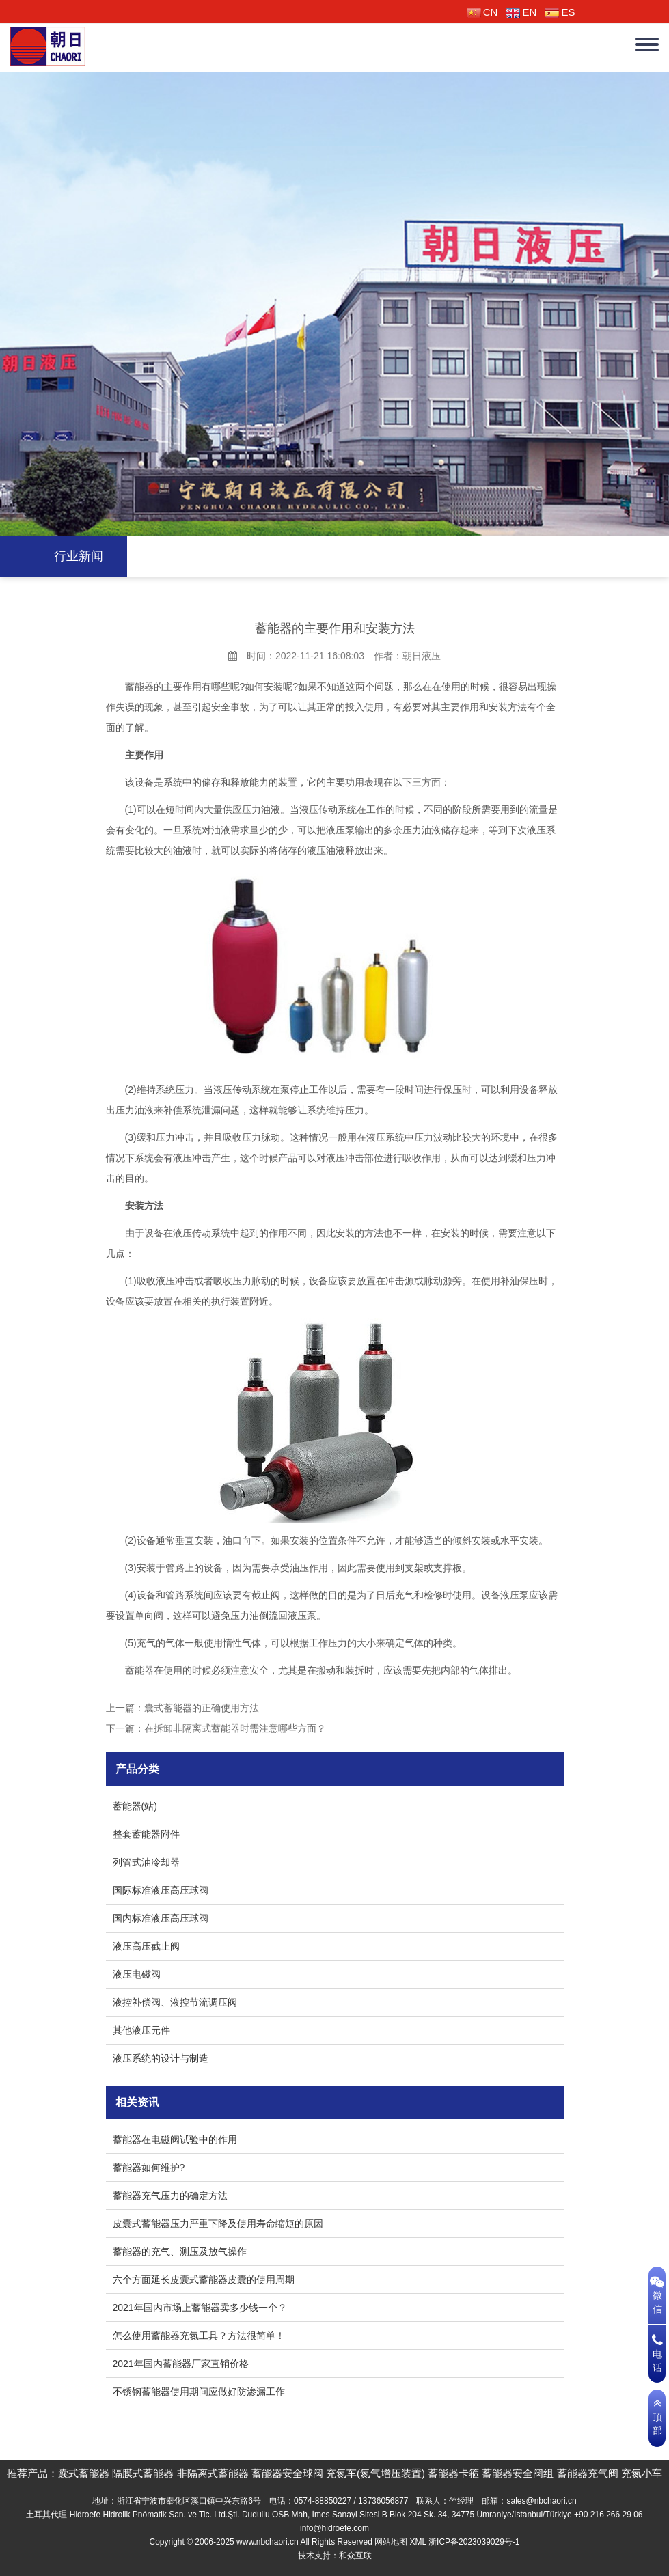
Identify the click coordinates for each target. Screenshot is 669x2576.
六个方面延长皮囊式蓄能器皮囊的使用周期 (204, 2279)
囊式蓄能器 (83, 2473)
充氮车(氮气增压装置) (375, 2473)
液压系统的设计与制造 (160, 2058)
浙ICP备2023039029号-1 (473, 2542)
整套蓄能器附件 (146, 1834)
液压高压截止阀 (146, 1946)
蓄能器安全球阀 (287, 2473)
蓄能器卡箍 (453, 2473)
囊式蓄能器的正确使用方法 (201, 1707)
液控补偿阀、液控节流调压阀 (175, 2002)
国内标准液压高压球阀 (160, 1918)
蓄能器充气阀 (587, 2473)
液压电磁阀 (137, 1974)
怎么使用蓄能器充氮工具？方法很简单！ (199, 2335)
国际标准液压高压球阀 (160, 1890)
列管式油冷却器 (146, 1862)
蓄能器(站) (135, 1806)
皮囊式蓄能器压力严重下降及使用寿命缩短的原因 (218, 2223)
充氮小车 (641, 2473)
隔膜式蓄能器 (143, 2473)
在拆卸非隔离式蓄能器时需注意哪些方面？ (235, 1728)
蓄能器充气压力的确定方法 (170, 2195)
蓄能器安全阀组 (518, 2473)
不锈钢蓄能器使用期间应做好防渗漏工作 (199, 2391)
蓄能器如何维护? (149, 2167)
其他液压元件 (141, 2030)
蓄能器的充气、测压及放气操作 (180, 2251)
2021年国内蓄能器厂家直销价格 (181, 2363)
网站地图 (390, 2542)
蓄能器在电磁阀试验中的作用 (175, 2139)
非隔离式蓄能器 (213, 2473)
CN (482, 12)
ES (560, 12)
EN (521, 12)
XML (418, 2542)
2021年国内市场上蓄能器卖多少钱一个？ (200, 2307)
